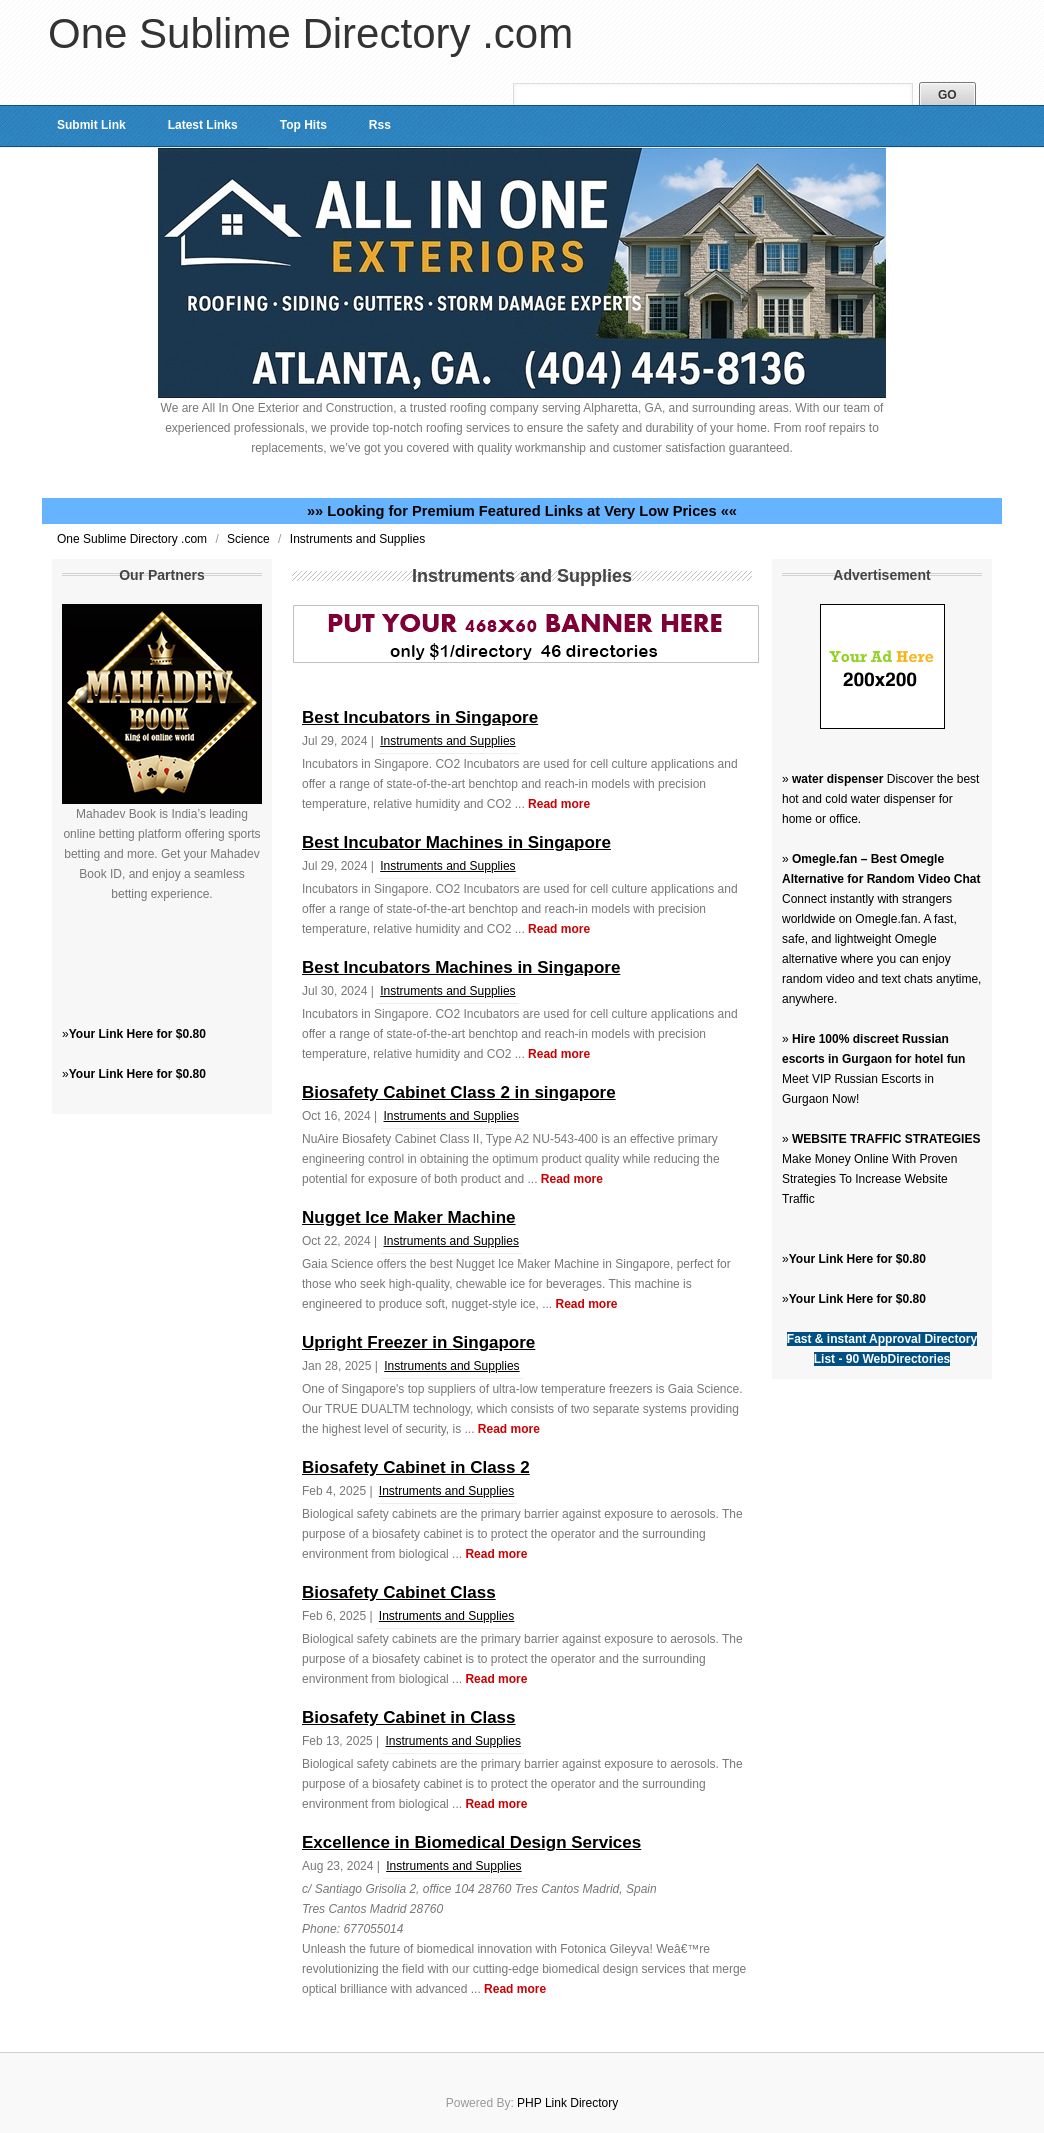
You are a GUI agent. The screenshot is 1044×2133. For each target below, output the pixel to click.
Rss (380, 125)
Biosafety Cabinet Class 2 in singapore (459, 1092)
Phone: (322, 1929)
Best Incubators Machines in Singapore (461, 967)
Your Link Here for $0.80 (137, 1034)
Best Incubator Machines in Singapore (456, 842)
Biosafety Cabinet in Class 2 (416, 1467)
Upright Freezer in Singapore (418, 1342)
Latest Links (203, 125)
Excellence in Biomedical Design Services (471, 1842)
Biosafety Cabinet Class (399, 1592)
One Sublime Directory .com (310, 33)
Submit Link (91, 125)
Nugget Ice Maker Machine (409, 1217)
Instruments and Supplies (357, 539)
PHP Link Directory (567, 2103)
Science (250, 539)
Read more (559, 804)
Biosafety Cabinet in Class (409, 1717)
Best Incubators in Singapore (420, 717)
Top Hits (303, 125)
